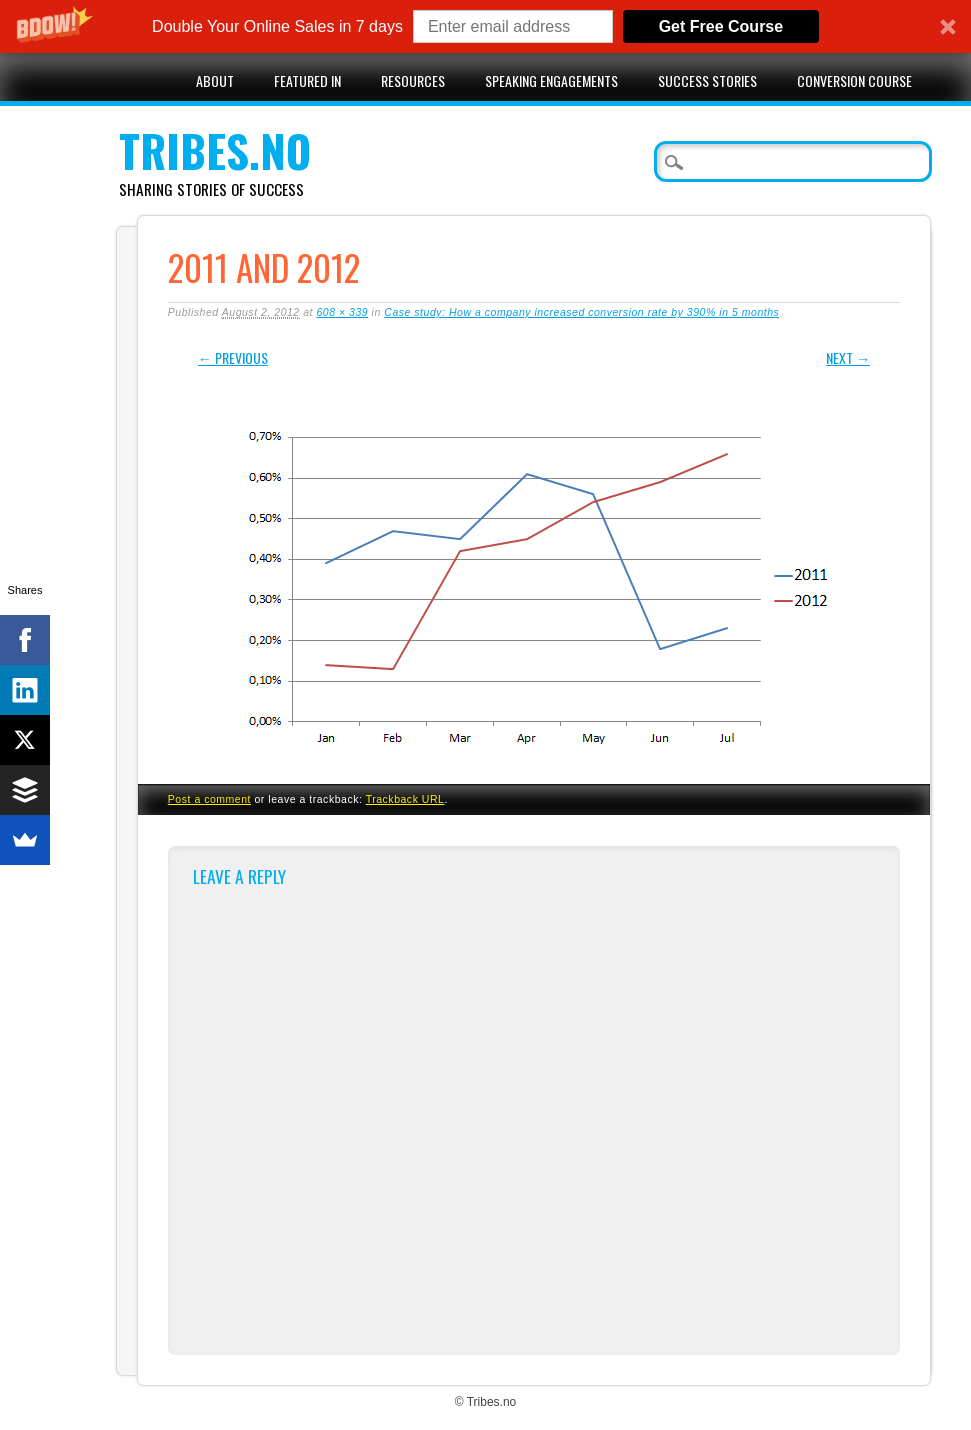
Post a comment (209, 799)
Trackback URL (405, 799)
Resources (413, 80)
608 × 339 (342, 312)
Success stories (707, 80)
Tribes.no (215, 150)
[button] (485, 26)
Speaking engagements (551, 80)
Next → (848, 357)
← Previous (233, 357)
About (215, 80)
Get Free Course (721, 26)
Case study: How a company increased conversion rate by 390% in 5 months (581, 312)
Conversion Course (854, 80)
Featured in (307, 80)
